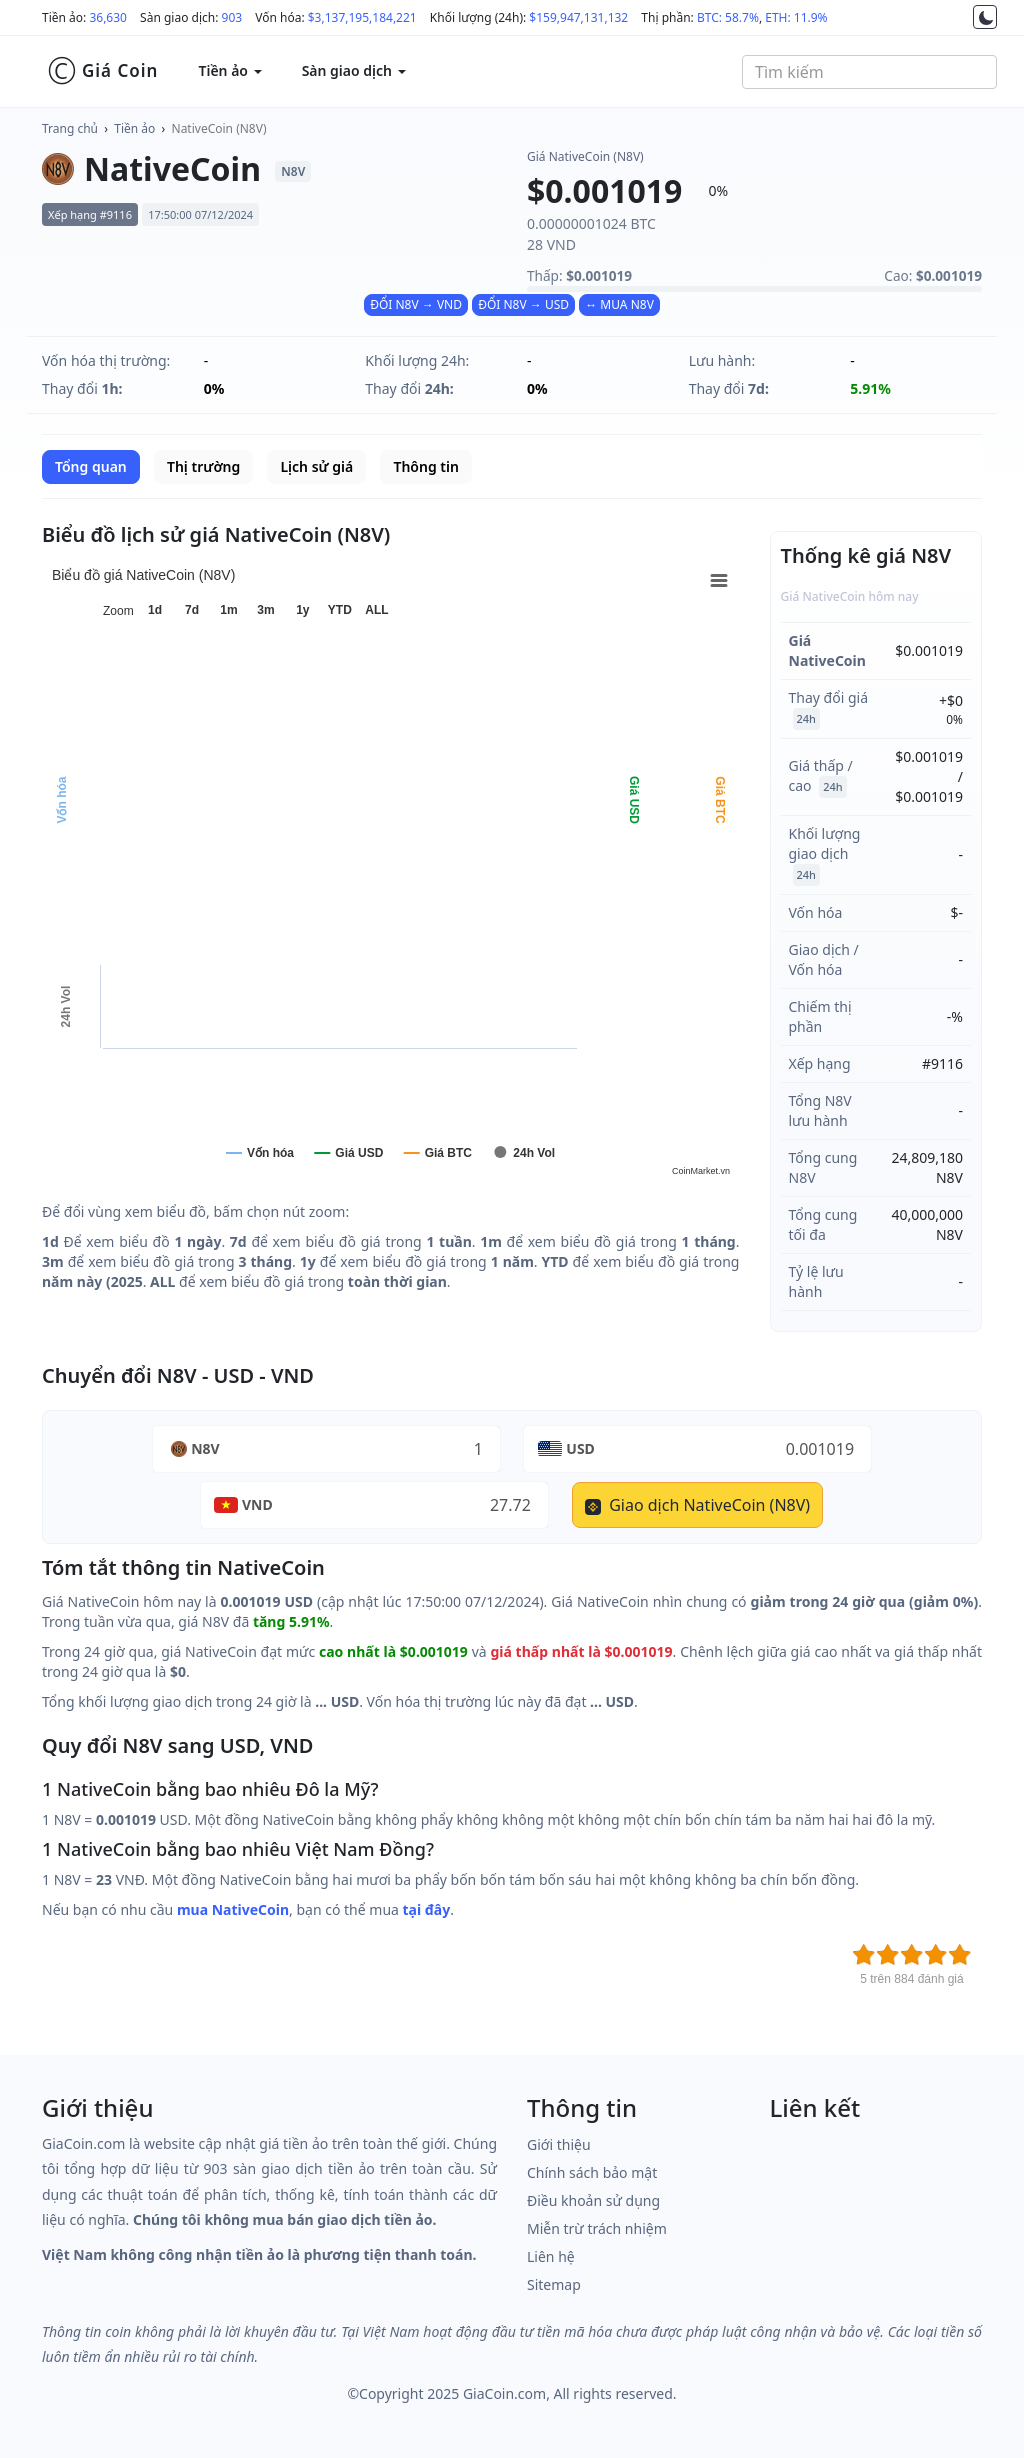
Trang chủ (70, 128)
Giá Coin (102, 71)
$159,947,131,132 (578, 17)
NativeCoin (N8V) (219, 128)
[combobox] (869, 72)
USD (580, 1448)
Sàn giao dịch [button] (354, 70)
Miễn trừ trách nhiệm (597, 2228)
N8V (205, 1448)
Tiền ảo (134, 128)
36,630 (108, 17)
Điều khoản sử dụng (593, 2200)
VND (257, 1504)
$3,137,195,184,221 (362, 17)
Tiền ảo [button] (229, 70)
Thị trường (203, 466)
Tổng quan (91, 466)
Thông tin (425, 466)
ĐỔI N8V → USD (523, 304)
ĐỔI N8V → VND (416, 304)
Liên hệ (551, 2256)
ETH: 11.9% (796, 17)
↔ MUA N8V (619, 304)
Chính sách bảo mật (592, 2172)
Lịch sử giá (316, 466)
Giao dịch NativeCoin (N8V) (697, 1505)
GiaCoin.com (504, 2393)
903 (232, 17)
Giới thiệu (559, 2144)
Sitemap (554, 2284)
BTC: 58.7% (728, 17)
